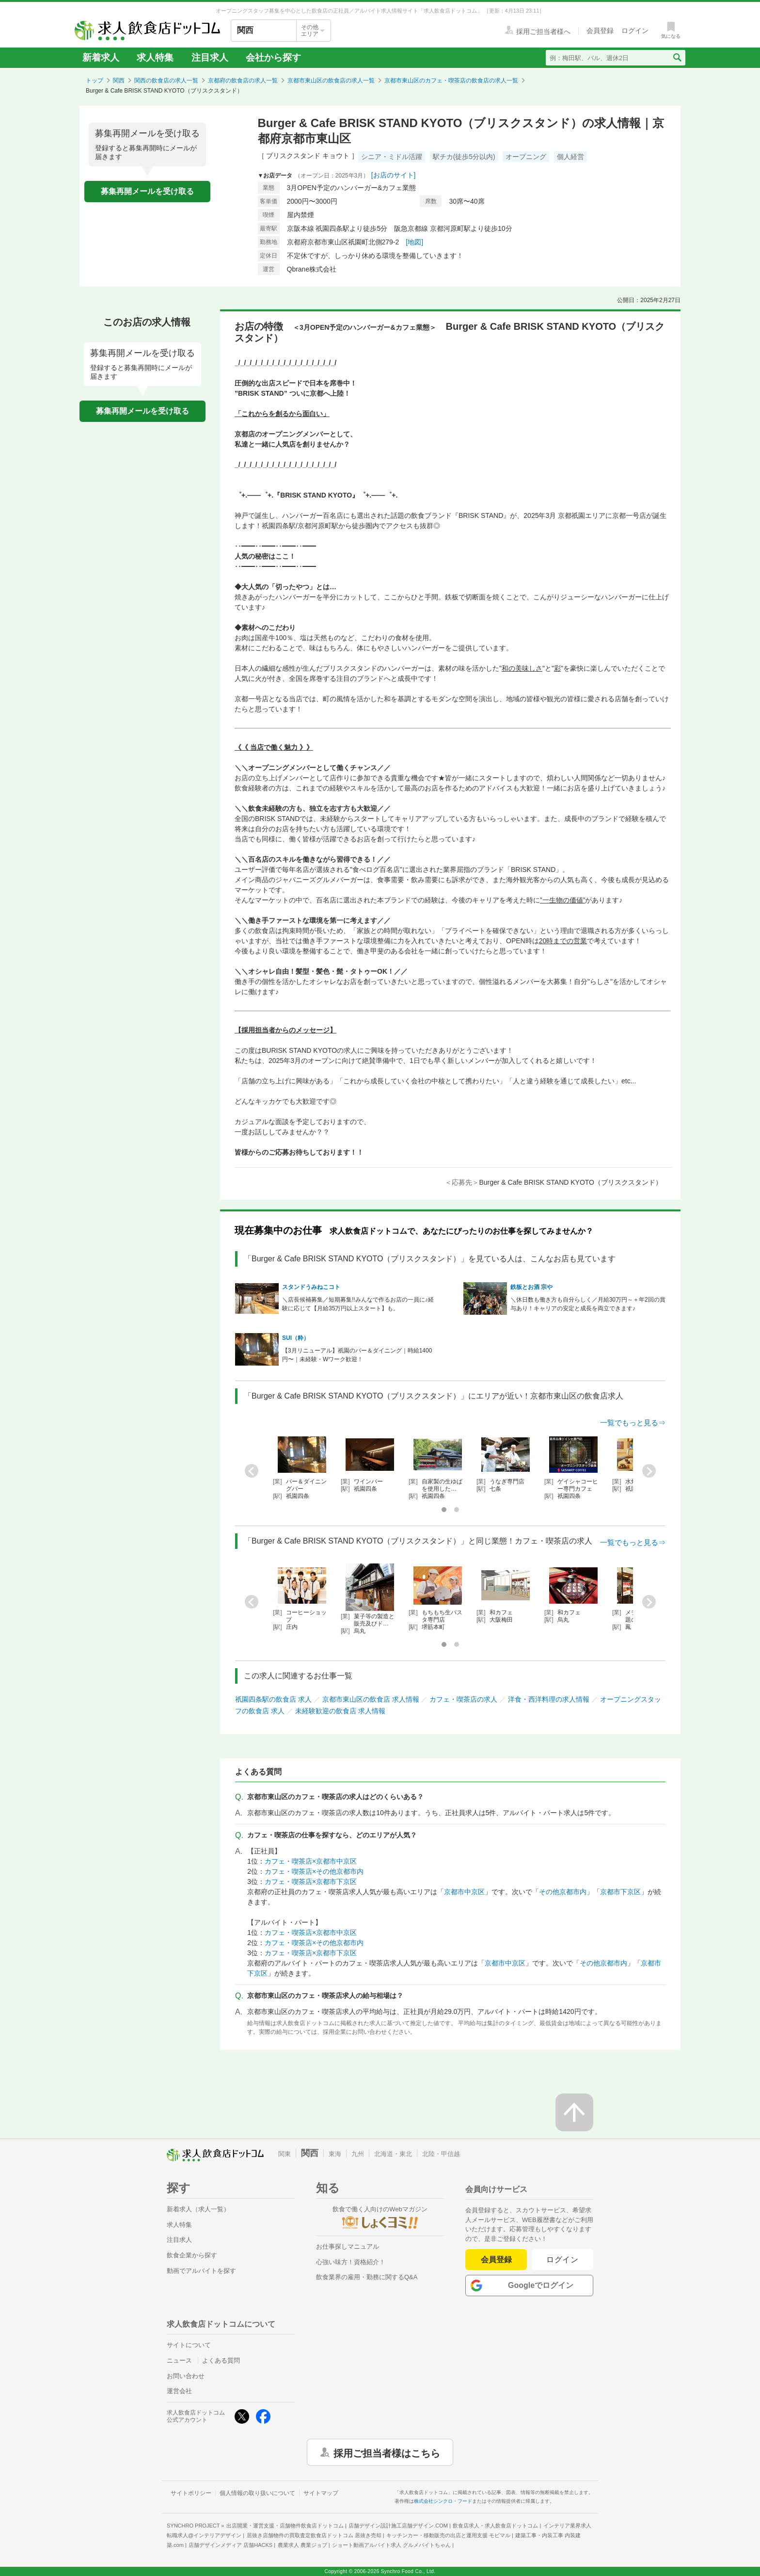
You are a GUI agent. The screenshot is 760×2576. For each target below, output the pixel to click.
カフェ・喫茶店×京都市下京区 (311, 1881)
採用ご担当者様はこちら (386, 2452)
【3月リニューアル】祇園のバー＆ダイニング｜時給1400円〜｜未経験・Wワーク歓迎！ (357, 1355)
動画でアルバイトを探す (201, 2270)
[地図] (414, 242)
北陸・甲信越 (441, 2153)
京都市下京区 (620, 1892)
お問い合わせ (186, 2376)
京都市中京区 (464, 1892)
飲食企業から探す (192, 2255)
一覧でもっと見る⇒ (632, 1422)
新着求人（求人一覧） (198, 2209)
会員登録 (496, 2259)
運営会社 (179, 2391)
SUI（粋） (295, 1338)
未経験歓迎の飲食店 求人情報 (340, 1711)
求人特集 (155, 57)
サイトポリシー (191, 2493)
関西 (119, 80)
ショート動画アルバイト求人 (391, 2545)
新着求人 (100, 57)
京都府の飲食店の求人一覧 (243, 80)
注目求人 (209, 57)
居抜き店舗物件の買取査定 (314, 2535)
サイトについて (189, 2345)
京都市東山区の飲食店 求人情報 (370, 1699)
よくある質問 (221, 2360)
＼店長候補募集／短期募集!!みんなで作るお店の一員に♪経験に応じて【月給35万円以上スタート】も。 (358, 1304)
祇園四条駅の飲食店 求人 (273, 1699)
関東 (284, 2153)
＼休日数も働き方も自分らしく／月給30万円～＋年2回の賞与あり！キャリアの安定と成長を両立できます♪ (587, 1304)
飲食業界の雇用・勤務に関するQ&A (366, 2277)
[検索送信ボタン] (677, 57)
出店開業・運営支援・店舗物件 (285, 2525)
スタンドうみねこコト (311, 1287)
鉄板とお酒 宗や (531, 1287)
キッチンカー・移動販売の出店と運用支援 (448, 2535)
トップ (94, 80)
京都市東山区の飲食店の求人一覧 (331, 80)
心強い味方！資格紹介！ (350, 2262)
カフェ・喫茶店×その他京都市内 (314, 1871)
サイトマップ (320, 2493)
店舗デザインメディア (230, 2545)
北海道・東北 (393, 2153)
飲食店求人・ (495, 2525)
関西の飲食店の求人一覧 (166, 80)
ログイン (562, 2259)
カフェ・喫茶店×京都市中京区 (311, 1861)
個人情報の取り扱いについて (257, 2493)
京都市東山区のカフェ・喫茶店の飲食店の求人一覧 (451, 80)
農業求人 (302, 2545)
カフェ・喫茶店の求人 (463, 1699)
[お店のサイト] (393, 175)
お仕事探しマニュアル (347, 2246)
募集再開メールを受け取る (147, 191)
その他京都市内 (562, 1892)
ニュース (179, 2360)
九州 (357, 2153)
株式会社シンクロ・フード (443, 2501)
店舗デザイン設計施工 (398, 2525)
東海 (335, 2153)
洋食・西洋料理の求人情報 (548, 1699)
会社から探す (273, 57)
